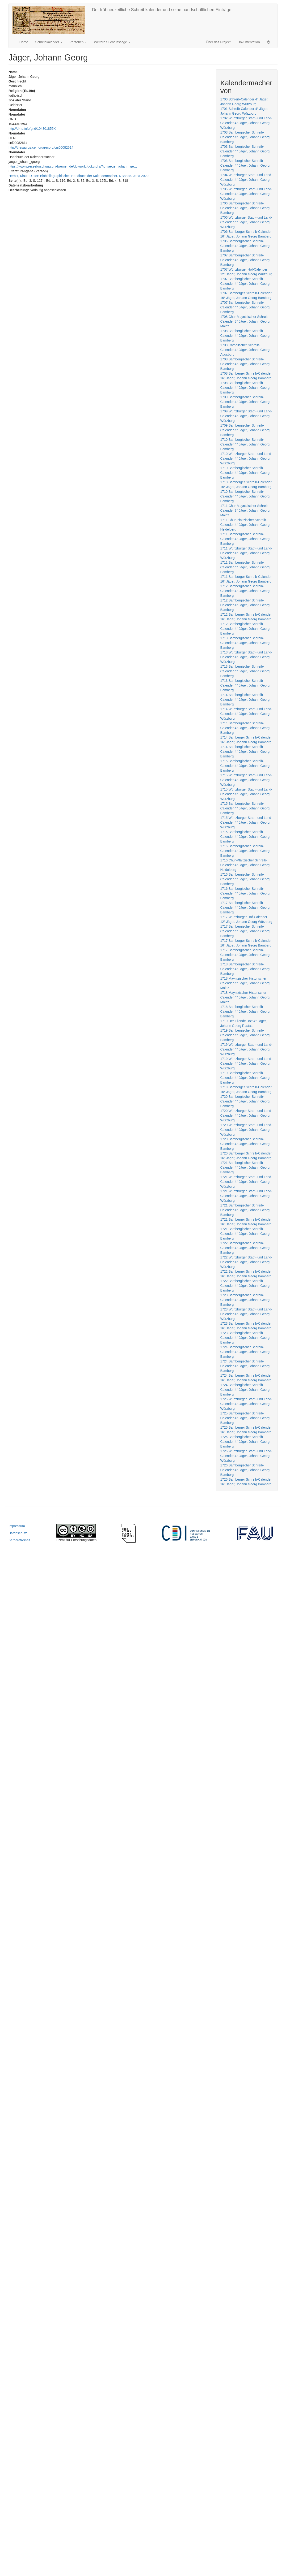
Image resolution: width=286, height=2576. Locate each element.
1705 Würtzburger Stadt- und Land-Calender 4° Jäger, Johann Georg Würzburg (246, 193)
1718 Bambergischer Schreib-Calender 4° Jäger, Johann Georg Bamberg (245, 969)
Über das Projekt (218, 42)
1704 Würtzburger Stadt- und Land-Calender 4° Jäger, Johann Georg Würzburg (246, 179)
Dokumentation (249, 42)
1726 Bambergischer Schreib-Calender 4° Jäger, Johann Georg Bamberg (245, 1441)
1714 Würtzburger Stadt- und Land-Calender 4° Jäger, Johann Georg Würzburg (246, 713)
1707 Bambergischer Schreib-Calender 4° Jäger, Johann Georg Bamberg (245, 260)
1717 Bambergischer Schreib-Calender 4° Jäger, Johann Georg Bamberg (245, 907)
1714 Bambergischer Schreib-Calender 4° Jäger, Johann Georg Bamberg (245, 699)
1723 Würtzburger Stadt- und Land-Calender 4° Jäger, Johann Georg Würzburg (246, 1314)
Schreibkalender (48, 42)
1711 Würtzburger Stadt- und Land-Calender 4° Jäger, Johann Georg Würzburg (246, 553)
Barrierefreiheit (19, 1540)
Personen (78, 42)
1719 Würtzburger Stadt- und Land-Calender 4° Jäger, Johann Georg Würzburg (246, 1049)
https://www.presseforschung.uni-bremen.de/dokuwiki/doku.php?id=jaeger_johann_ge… (72, 166)
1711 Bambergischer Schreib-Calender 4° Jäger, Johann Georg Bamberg (245, 538)
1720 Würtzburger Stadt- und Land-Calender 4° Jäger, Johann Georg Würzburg (246, 1115)
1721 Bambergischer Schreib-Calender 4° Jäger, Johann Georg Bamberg (245, 1167)
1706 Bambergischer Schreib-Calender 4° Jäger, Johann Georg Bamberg (245, 208)
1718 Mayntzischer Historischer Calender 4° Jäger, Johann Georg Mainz (245, 983)
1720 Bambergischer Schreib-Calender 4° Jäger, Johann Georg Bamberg (245, 1101)
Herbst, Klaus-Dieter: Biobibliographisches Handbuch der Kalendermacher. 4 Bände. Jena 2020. (78, 176)
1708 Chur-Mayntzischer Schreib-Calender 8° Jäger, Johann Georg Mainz (245, 321)
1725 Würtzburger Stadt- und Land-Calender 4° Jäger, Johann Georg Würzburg (246, 1403)
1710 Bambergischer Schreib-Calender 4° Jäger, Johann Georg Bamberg (245, 444)
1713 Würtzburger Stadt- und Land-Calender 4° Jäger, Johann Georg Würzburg (246, 657)
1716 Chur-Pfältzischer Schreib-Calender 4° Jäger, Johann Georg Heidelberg (245, 865)
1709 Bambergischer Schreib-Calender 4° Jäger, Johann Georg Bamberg (245, 401)
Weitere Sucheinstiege (112, 42)
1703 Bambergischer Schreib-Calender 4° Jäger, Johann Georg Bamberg (245, 137)
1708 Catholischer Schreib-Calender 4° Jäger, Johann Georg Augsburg (245, 349)
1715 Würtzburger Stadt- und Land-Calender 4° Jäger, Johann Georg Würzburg (246, 780)
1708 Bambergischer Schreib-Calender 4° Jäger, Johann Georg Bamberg (245, 335)
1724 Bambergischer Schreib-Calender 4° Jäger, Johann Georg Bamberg (245, 1351)
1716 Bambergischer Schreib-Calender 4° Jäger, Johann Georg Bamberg (245, 850)
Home (23, 42)
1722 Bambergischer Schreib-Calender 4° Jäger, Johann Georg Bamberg (245, 1247)
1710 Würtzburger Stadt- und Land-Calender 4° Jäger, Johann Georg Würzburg (246, 458)
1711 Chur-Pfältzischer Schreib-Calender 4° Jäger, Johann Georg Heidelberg (245, 524)
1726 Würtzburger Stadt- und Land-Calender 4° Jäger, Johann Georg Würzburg (246, 1455)
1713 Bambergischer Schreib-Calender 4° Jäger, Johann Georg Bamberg (245, 642)
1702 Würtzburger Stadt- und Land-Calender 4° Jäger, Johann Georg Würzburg (246, 123)
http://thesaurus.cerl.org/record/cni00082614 (40, 147)
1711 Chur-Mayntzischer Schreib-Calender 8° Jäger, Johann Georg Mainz (245, 510)
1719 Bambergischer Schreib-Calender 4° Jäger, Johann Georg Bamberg (245, 1035)
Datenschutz (17, 1533)
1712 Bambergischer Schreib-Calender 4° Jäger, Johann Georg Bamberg (245, 590)
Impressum (16, 1526)
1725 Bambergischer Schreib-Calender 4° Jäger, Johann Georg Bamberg (245, 1418)
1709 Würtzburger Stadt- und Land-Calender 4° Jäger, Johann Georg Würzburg (246, 416)
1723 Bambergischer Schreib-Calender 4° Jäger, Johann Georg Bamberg (245, 1299)
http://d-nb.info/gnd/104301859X (32, 128)
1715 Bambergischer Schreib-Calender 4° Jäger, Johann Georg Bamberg (245, 765)
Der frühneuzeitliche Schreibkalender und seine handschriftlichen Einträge (161, 9)
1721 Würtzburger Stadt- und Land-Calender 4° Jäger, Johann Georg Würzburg (246, 1181)
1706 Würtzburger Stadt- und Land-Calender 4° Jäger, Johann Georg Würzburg (246, 222)
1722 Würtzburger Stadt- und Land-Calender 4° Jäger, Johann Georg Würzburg (246, 1262)
